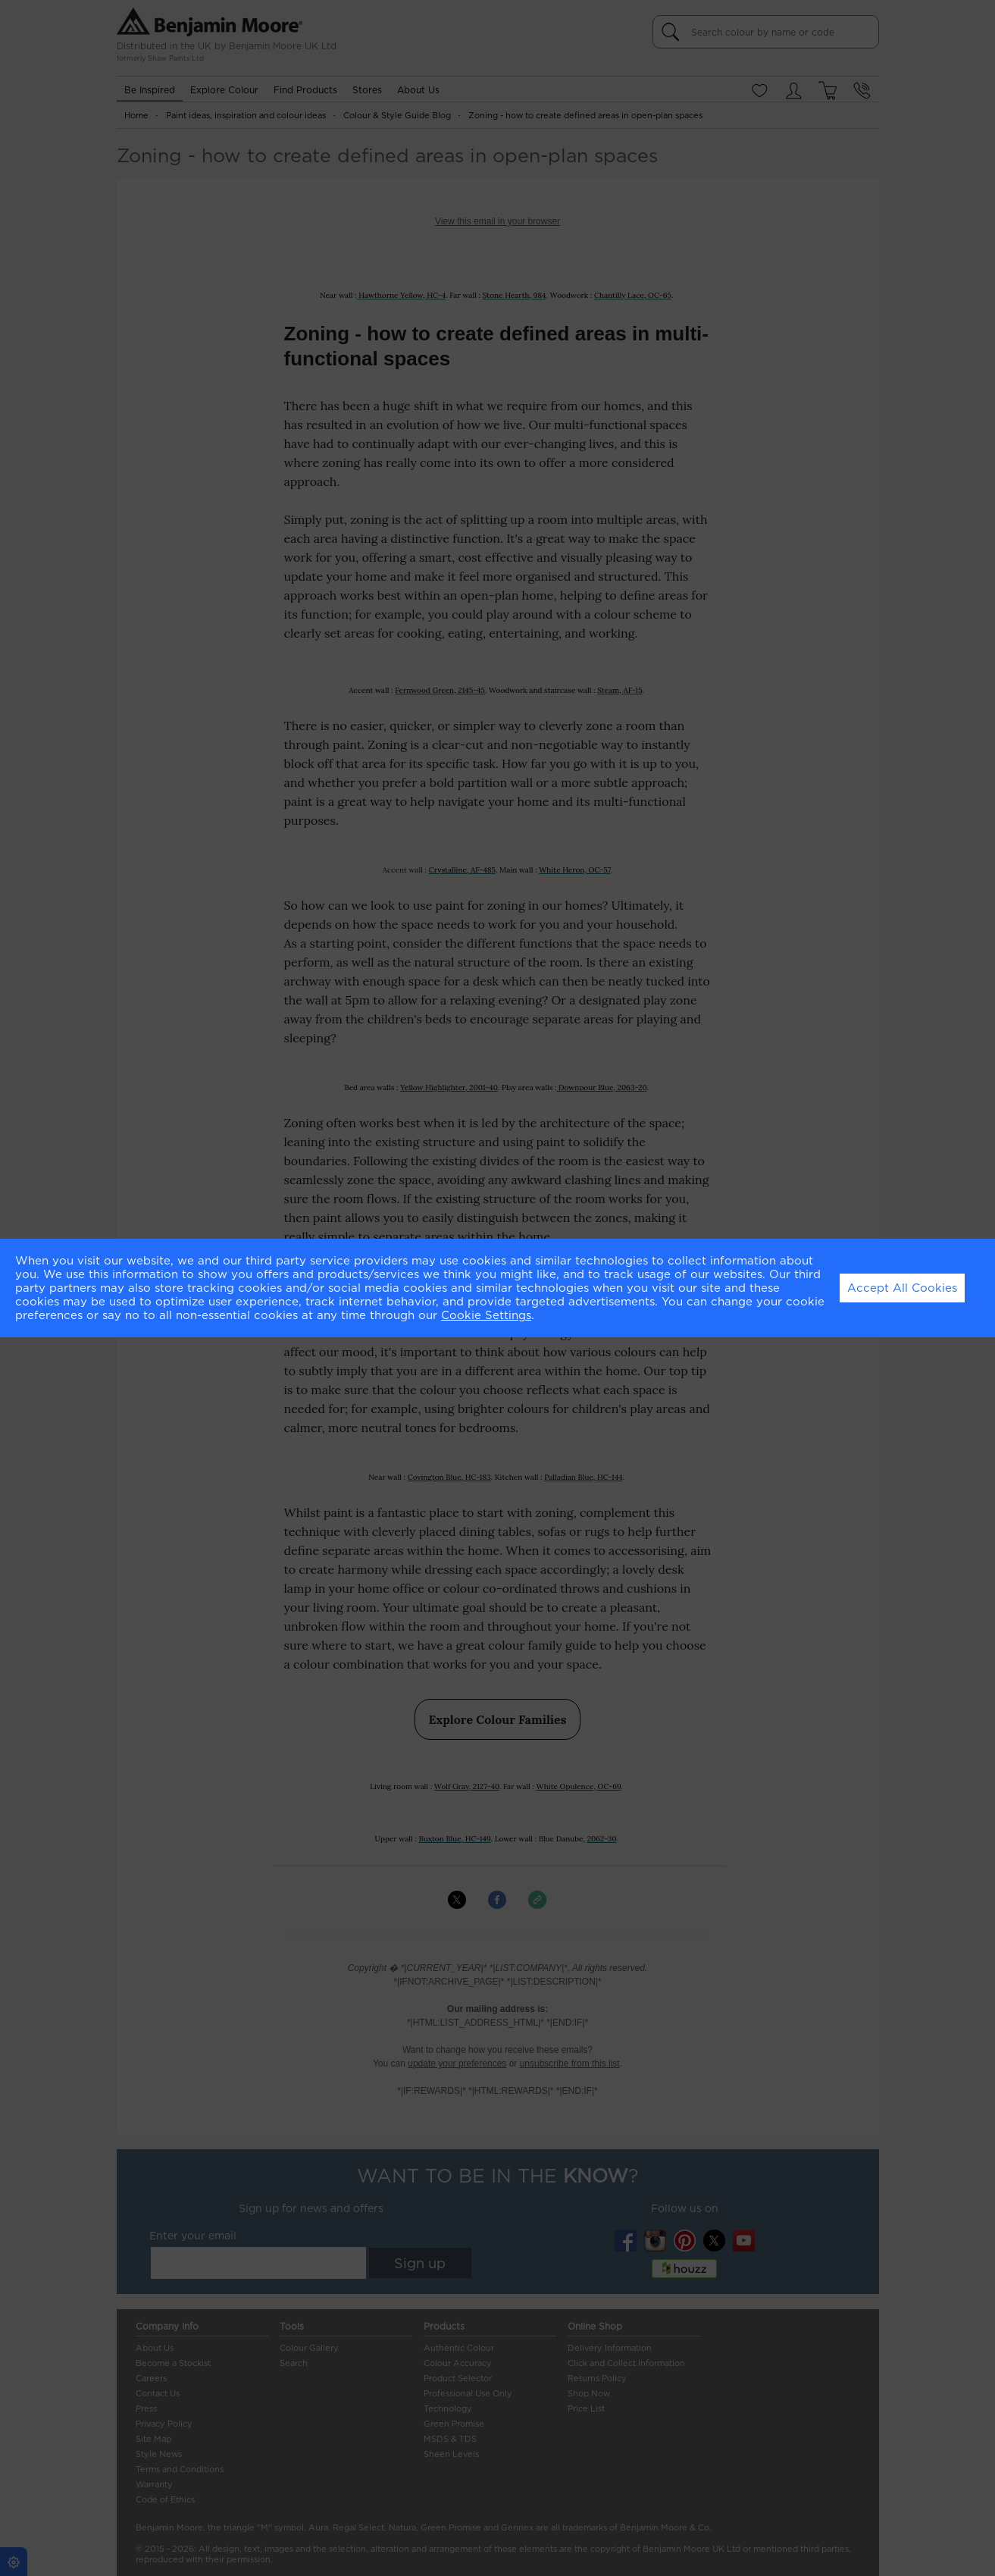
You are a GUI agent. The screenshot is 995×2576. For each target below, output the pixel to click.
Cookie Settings (486, 1315)
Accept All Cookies (902, 1288)
